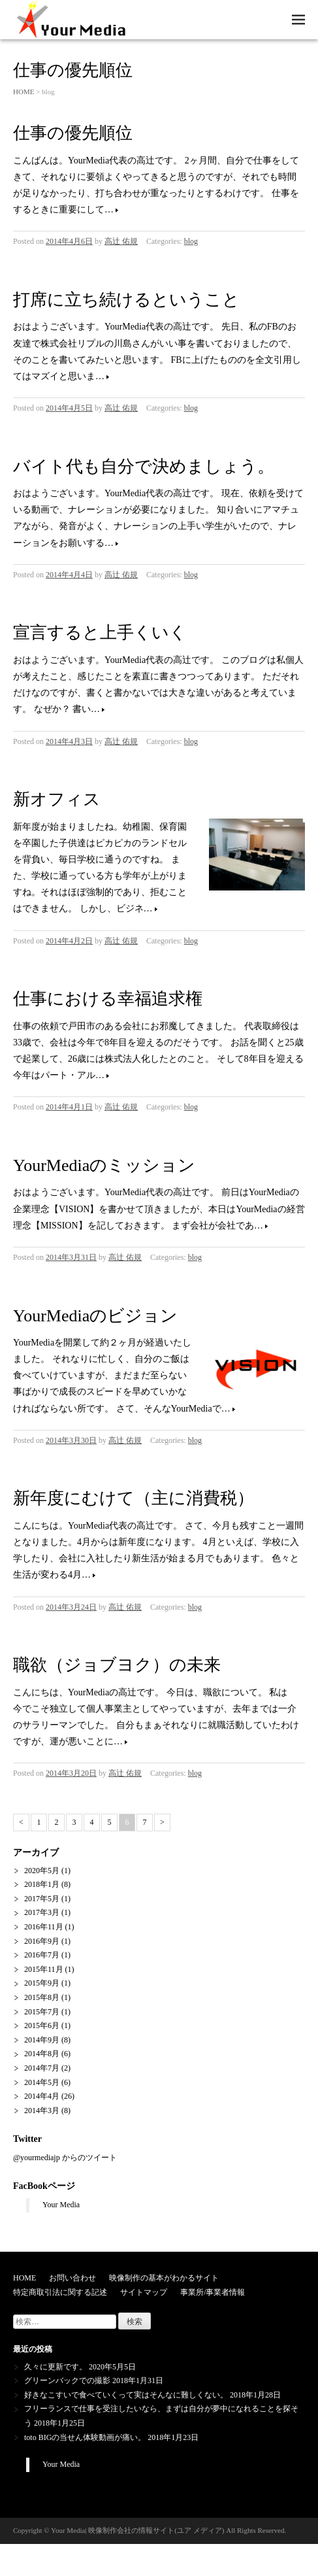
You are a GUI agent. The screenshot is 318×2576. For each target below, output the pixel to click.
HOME (23, 91)
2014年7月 (41, 2068)
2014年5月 (41, 2082)
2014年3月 (41, 2110)
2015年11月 (43, 1969)
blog (191, 241)
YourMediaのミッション (104, 1165)
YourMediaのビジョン (95, 1315)
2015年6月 (41, 2025)
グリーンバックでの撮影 (67, 2380)
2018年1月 (41, 1884)
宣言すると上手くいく (100, 632)
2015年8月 (41, 1997)
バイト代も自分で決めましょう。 (143, 466)
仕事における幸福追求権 (107, 998)
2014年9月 (41, 2039)
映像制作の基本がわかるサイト (164, 2277)
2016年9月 (41, 1941)
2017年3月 (41, 1912)
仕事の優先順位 (73, 133)
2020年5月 (41, 1870)
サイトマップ (143, 2292)
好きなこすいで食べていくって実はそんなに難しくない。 (126, 2394)
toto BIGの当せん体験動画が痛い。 (85, 2437)
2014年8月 (41, 2053)
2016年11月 (43, 1926)
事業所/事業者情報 (212, 2292)
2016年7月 (41, 1954)
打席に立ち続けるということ (126, 299)
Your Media (61, 2204)
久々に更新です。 (55, 2366)
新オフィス (57, 799)
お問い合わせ (72, 2277)
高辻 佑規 (121, 241)
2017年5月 (41, 1898)
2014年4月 (41, 2096)
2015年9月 (41, 1983)
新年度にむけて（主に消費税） (133, 1498)
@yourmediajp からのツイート (65, 2157)
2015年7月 (41, 2011)
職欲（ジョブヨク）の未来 (117, 1664)
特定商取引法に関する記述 (60, 2292)
